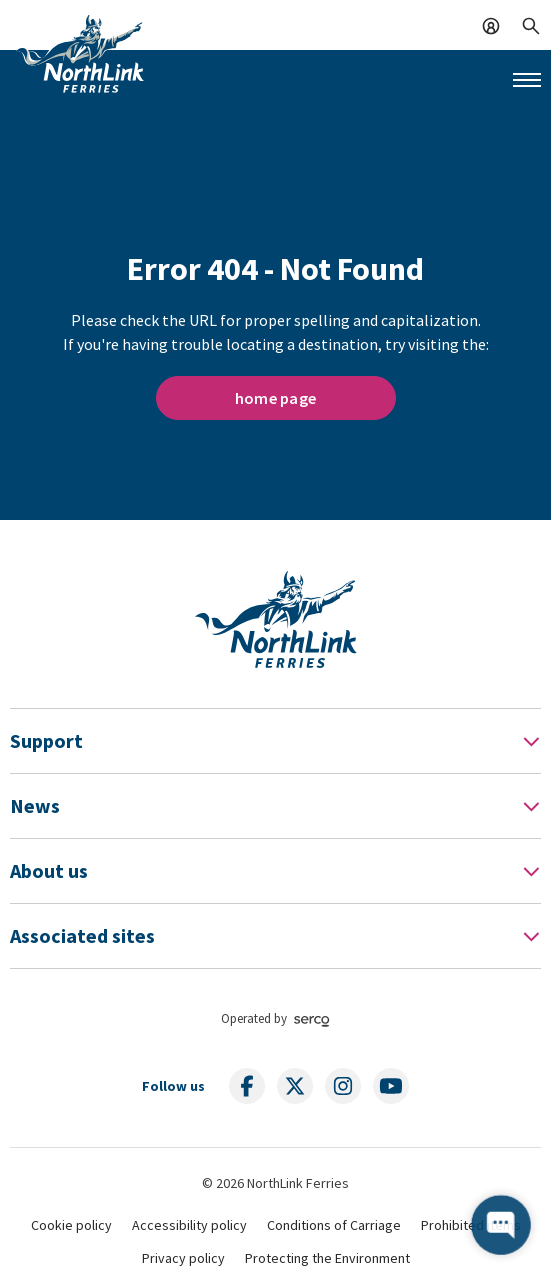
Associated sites (82, 935)
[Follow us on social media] (247, 1086)
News (35, 805)
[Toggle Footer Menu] (531, 741)
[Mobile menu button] (527, 80)
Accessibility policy (189, 1225)
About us (49, 870)
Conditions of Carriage (334, 1225)
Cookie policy (71, 1225)
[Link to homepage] (80, 53)
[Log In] (491, 24)
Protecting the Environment (327, 1258)
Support (46, 740)
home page (276, 398)
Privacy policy (183, 1258)
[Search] (531, 24)
